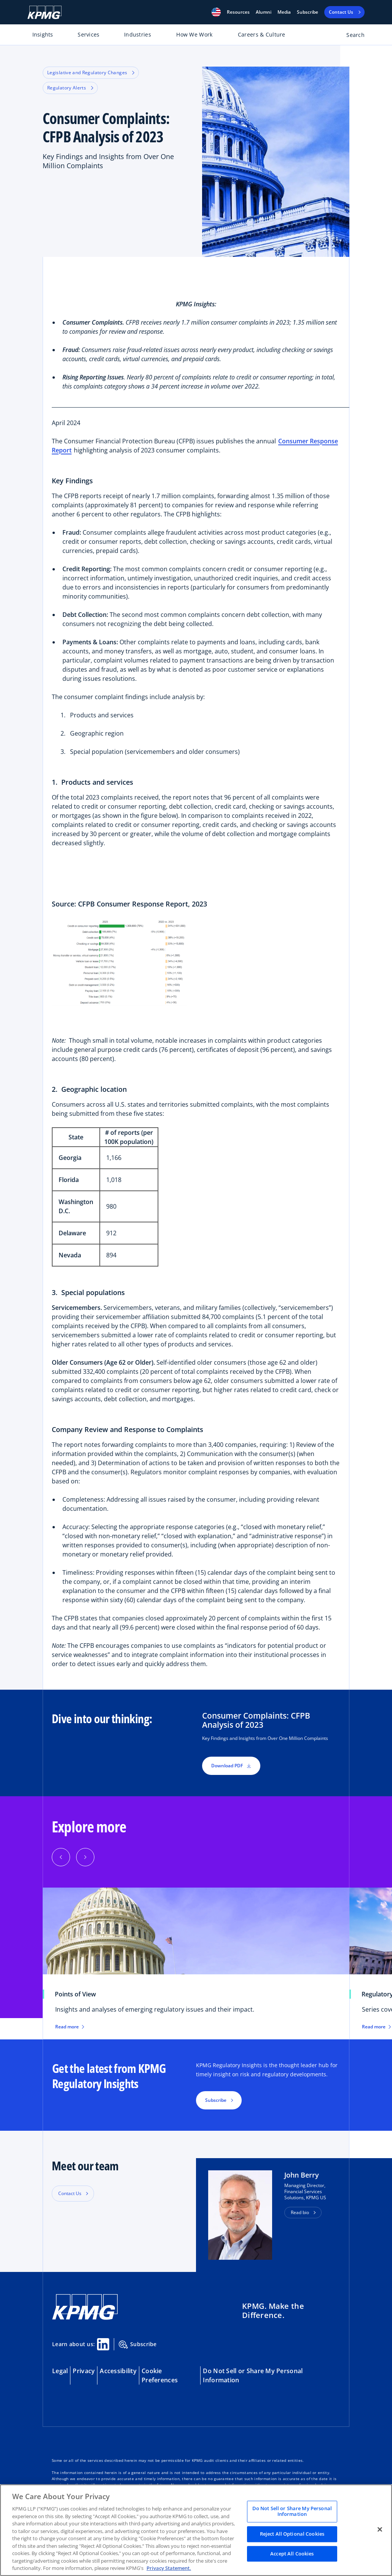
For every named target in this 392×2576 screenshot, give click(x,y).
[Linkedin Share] (103, 2344)
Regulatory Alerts (70, 87)
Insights (42, 34)
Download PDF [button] (231, 1765)
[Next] (85, 1857)
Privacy (84, 2371)
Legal (60, 2371)
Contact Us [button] (69, 2193)
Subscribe (307, 12)
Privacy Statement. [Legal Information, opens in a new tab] (169, 2568)
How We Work (194, 34)
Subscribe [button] (215, 2100)
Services (88, 34)
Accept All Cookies (292, 2553)
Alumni (263, 12)
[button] (216, 12)
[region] (196, 2530)
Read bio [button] (300, 2212)
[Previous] (61, 1857)
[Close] (379, 2529)
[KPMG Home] (44, 12)
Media (284, 12)
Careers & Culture (261, 34)
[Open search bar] (351, 36)
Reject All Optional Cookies (292, 2533)
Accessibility (118, 2371)
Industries (137, 34)
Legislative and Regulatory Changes (90, 72)
